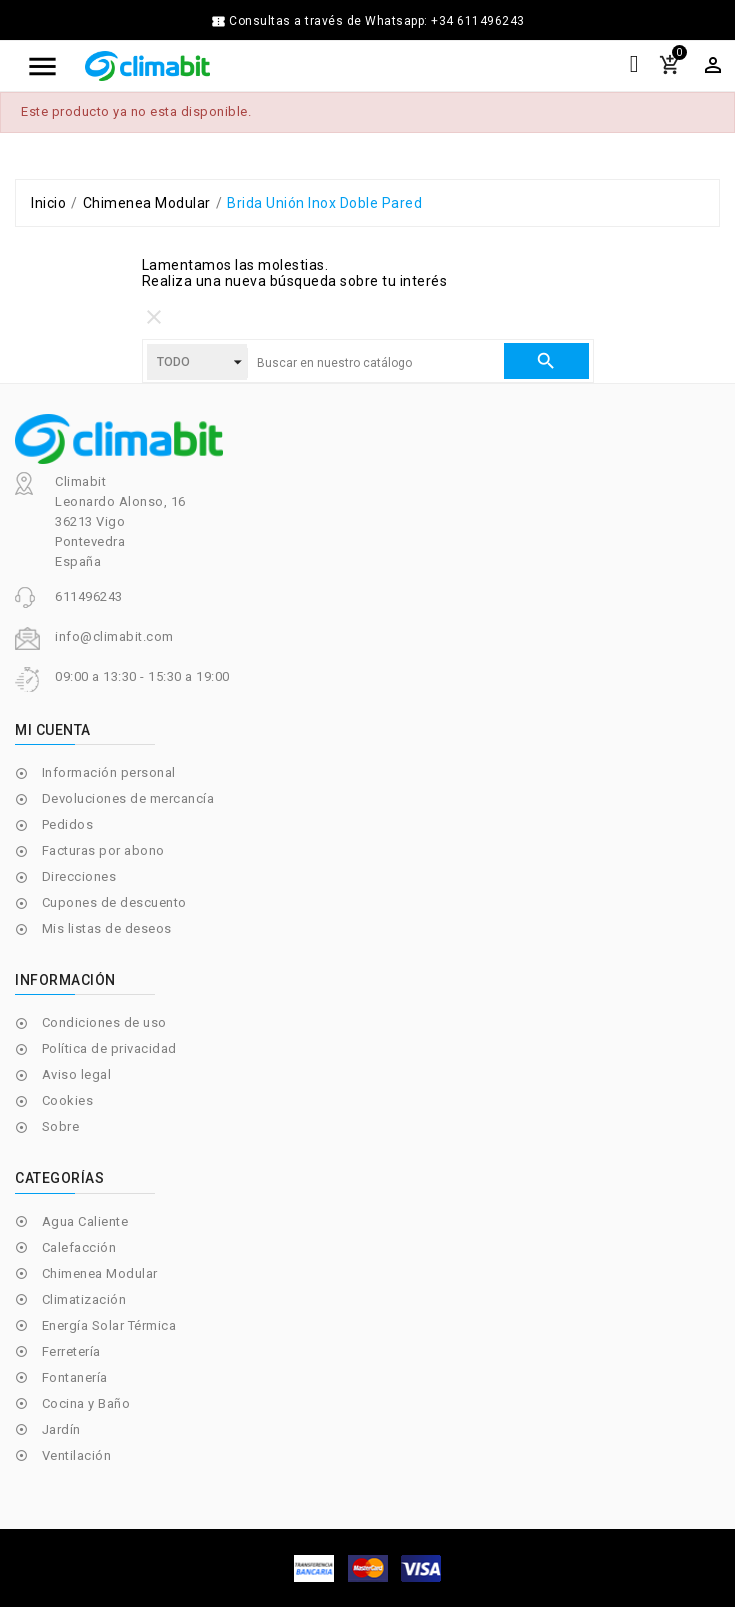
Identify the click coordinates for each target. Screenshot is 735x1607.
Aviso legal (77, 1074)
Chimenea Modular (100, 1273)
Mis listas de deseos (107, 928)
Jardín (61, 1429)
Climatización (84, 1299)
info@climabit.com (114, 636)
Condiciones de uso (104, 1022)
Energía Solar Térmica (109, 1325)
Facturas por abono (103, 850)
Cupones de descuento (114, 902)
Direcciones (79, 876)
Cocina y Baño (86, 1403)
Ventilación (77, 1455)
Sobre (61, 1126)
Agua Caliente (85, 1221)
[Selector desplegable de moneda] (713, 65)
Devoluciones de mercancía (128, 798)
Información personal (109, 772)
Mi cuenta (53, 730)
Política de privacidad (109, 1048)
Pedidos (68, 824)
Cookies (68, 1100)
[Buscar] (375, 363)
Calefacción (79, 1247)
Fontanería (75, 1377)
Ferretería (71, 1351)
